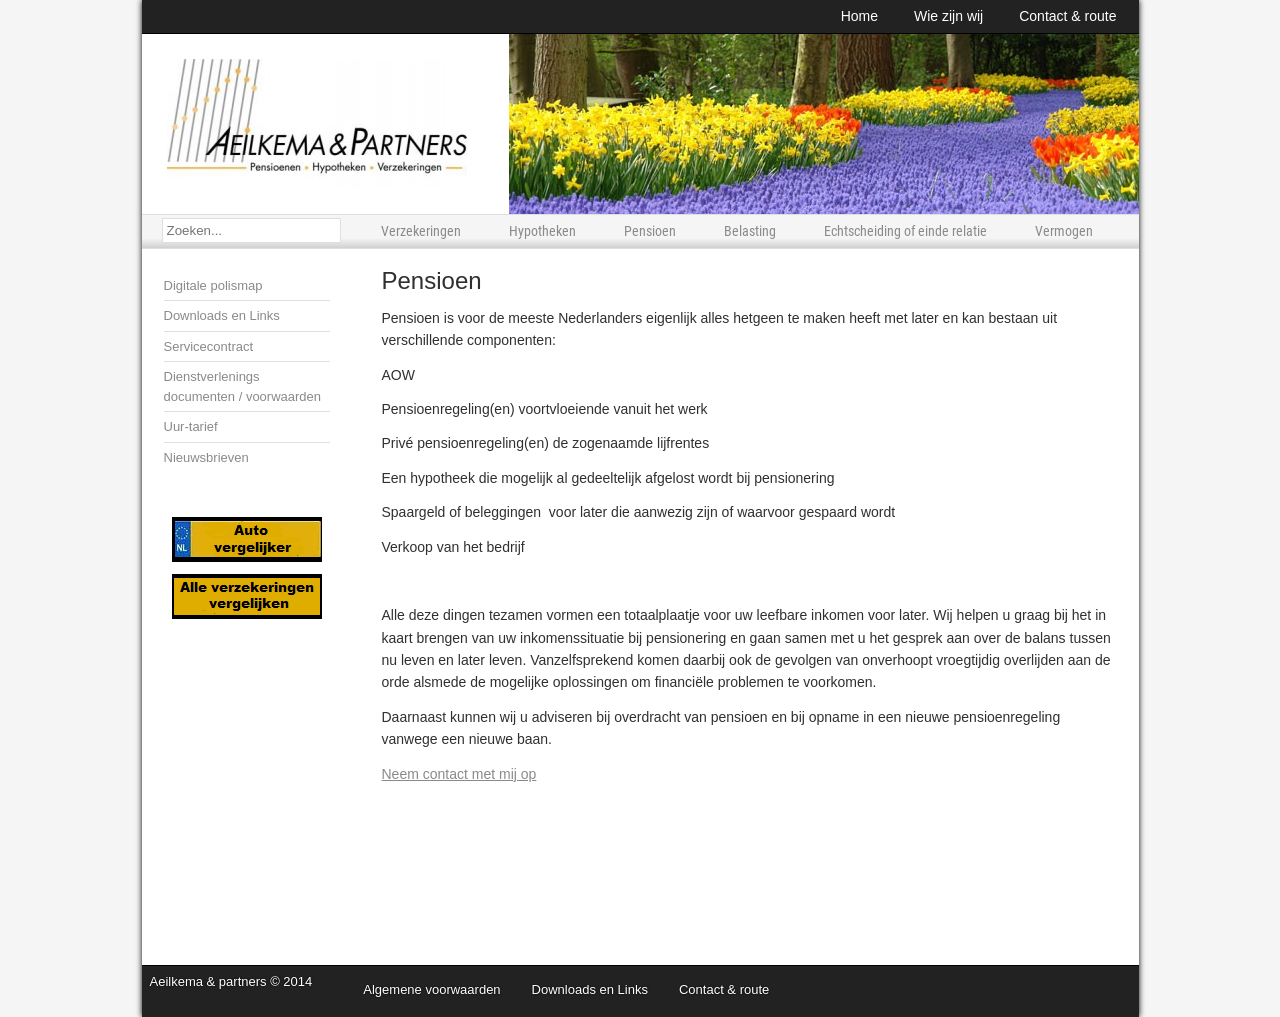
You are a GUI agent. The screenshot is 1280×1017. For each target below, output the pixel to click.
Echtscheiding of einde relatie (905, 231)
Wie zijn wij (948, 16)
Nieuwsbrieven (206, 457)
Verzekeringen (421, 231)
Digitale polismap (213, 285)
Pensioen (650, 231)
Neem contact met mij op (459, 774)
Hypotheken (542, 231)
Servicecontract (209, 346)
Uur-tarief (191, 426)
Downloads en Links (222, 315)
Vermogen (1064, 231)
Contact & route (1067, 16)
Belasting (750, 231)
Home (859, 16)
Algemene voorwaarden (431, 989)
